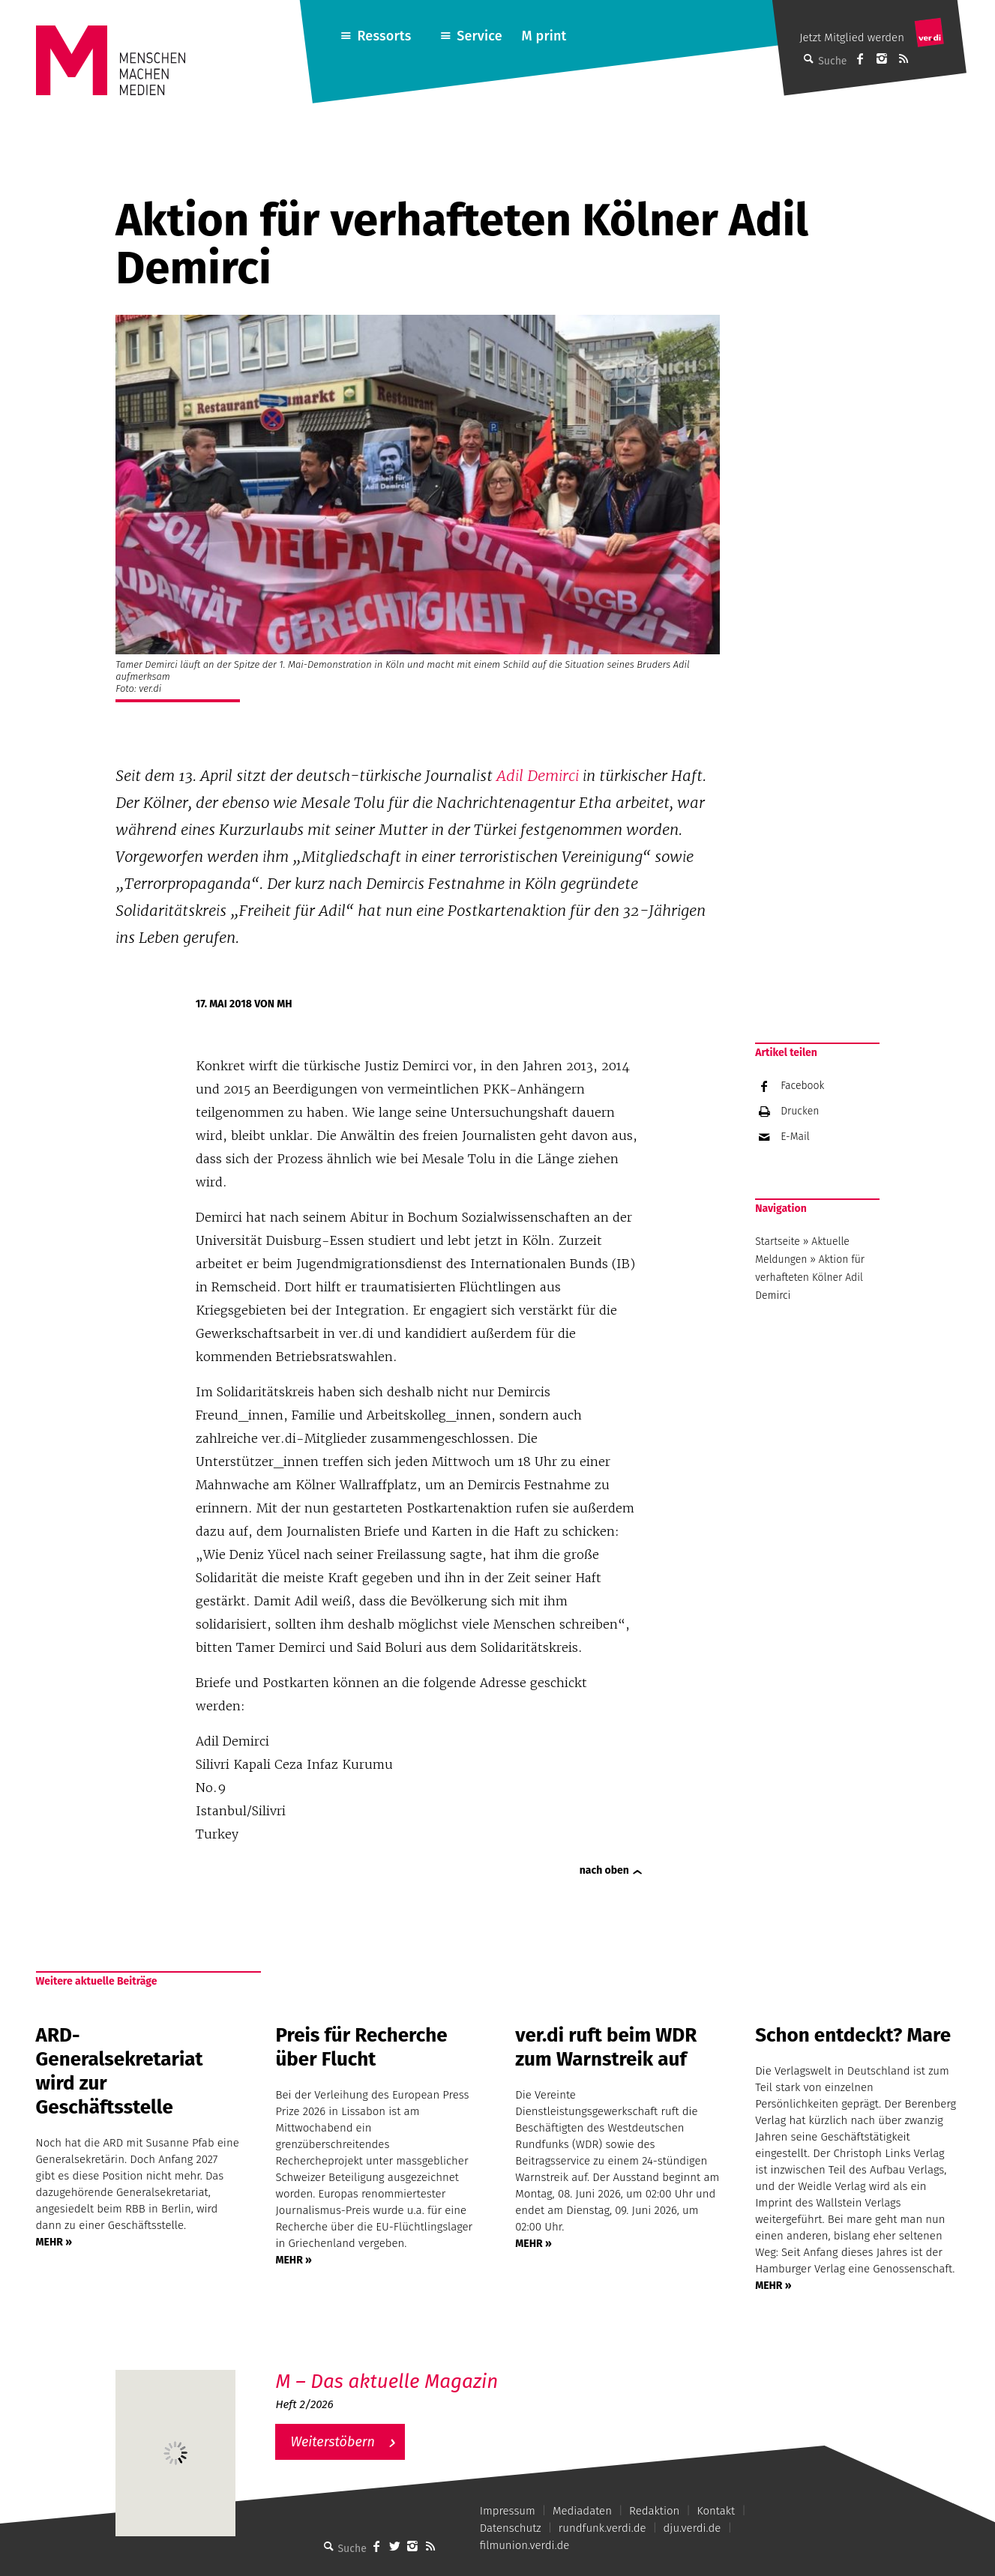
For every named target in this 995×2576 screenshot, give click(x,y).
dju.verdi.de (692, 2528)
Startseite (777, 1241)
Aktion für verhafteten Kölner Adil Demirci (810, 1277)
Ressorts (384, 36)
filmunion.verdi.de (525, 2545)
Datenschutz (510, 2528)
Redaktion (654, 2511)
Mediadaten (582, 2511)
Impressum (507, 2511)
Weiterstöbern (332, 2442)
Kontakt (716, 2511)
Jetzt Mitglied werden (851, 37)
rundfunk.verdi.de (602, 2528)
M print (544, 36)
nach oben (604, 1870)
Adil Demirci (537, 775)
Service (479, 36)
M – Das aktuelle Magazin (386, 2381)
